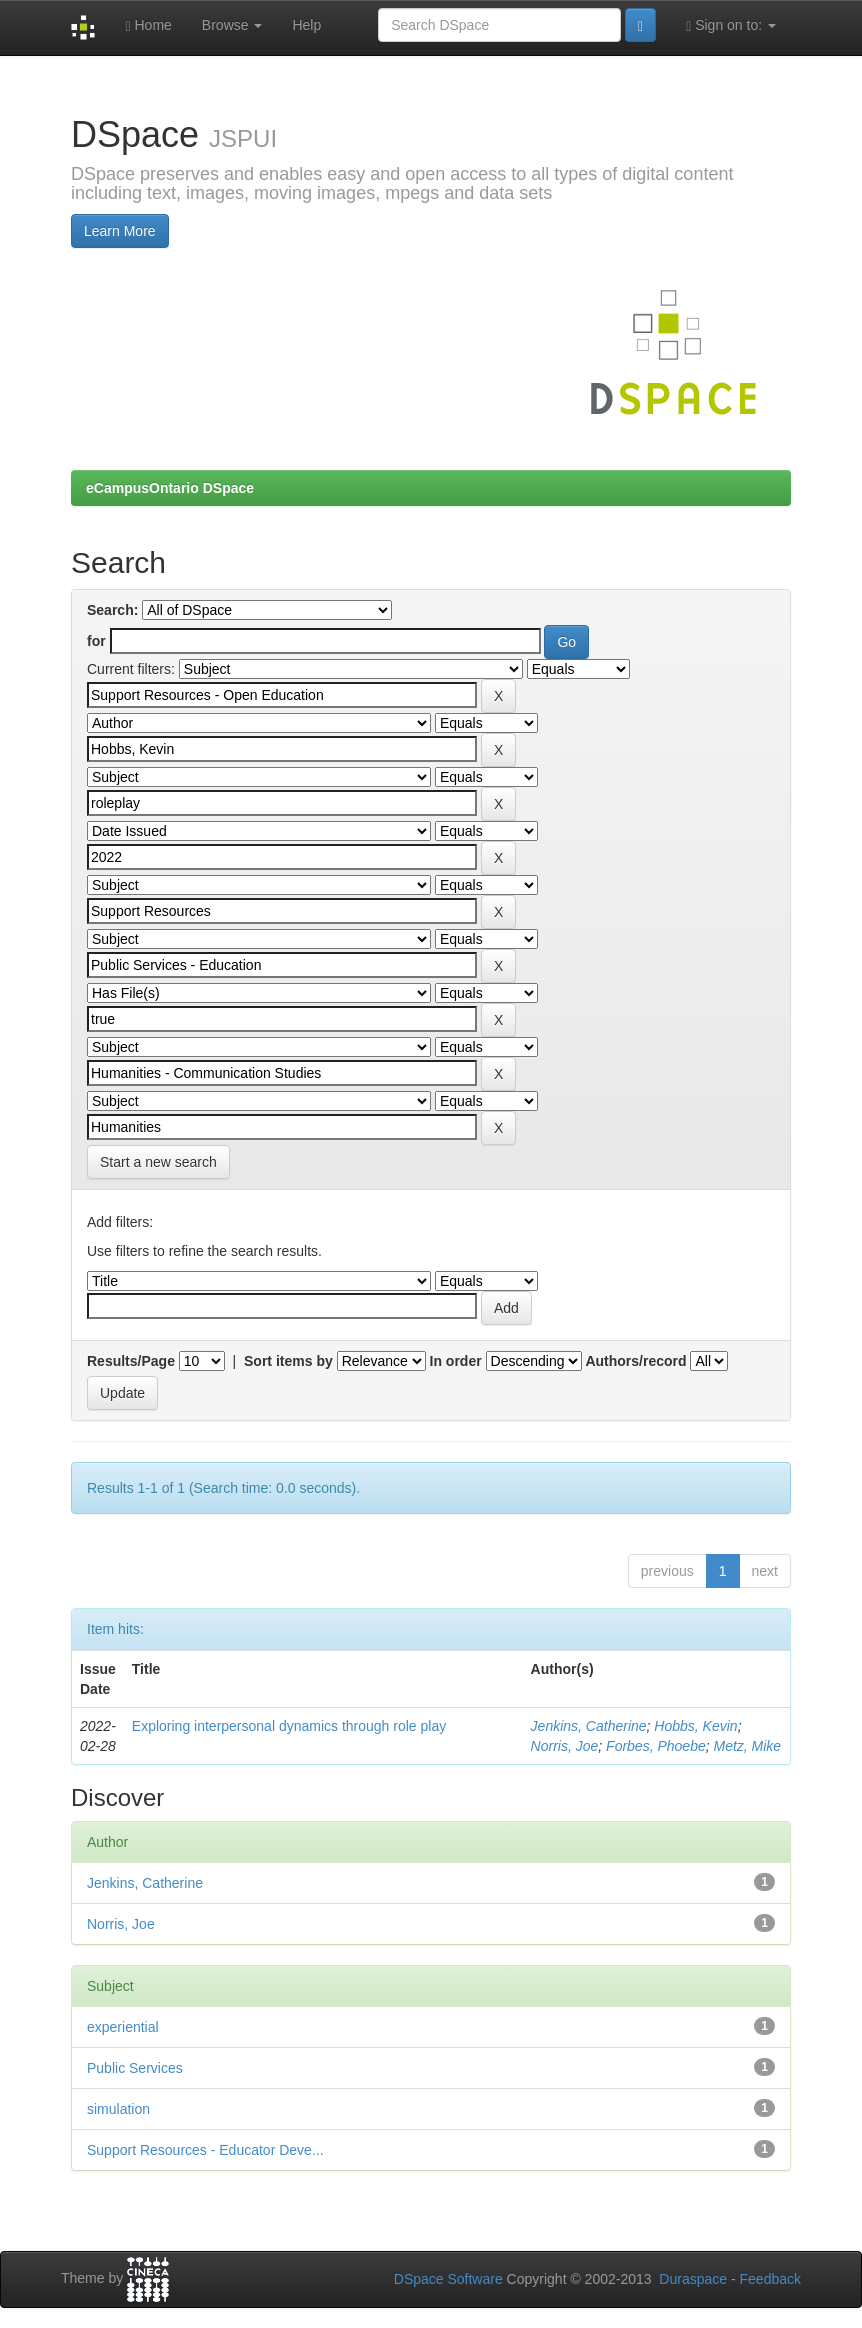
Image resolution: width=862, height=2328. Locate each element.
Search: (112, 610)
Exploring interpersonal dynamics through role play (289, 1726)
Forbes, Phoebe (656, 1746)
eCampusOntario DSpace (170, 488)
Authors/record (635, 1361)
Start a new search (158, 1162)
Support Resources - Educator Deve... (205, 2150)
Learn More (120, 231)
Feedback (770, 2279)
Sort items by (288, 1361)
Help (306, 25)
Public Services (135, 2068)
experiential (123, 2027)
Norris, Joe (565, 1746)
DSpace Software (448, 2279)
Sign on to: (731, 25)
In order (456, 1361)
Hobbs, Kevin (695, 1726)
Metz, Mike (747, 1746)
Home (148, 25)
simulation (118, 2109)
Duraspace (693, 2279)
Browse (232, 25)
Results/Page (131, 1361)
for (96, 641)
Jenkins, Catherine (589, 1726)
